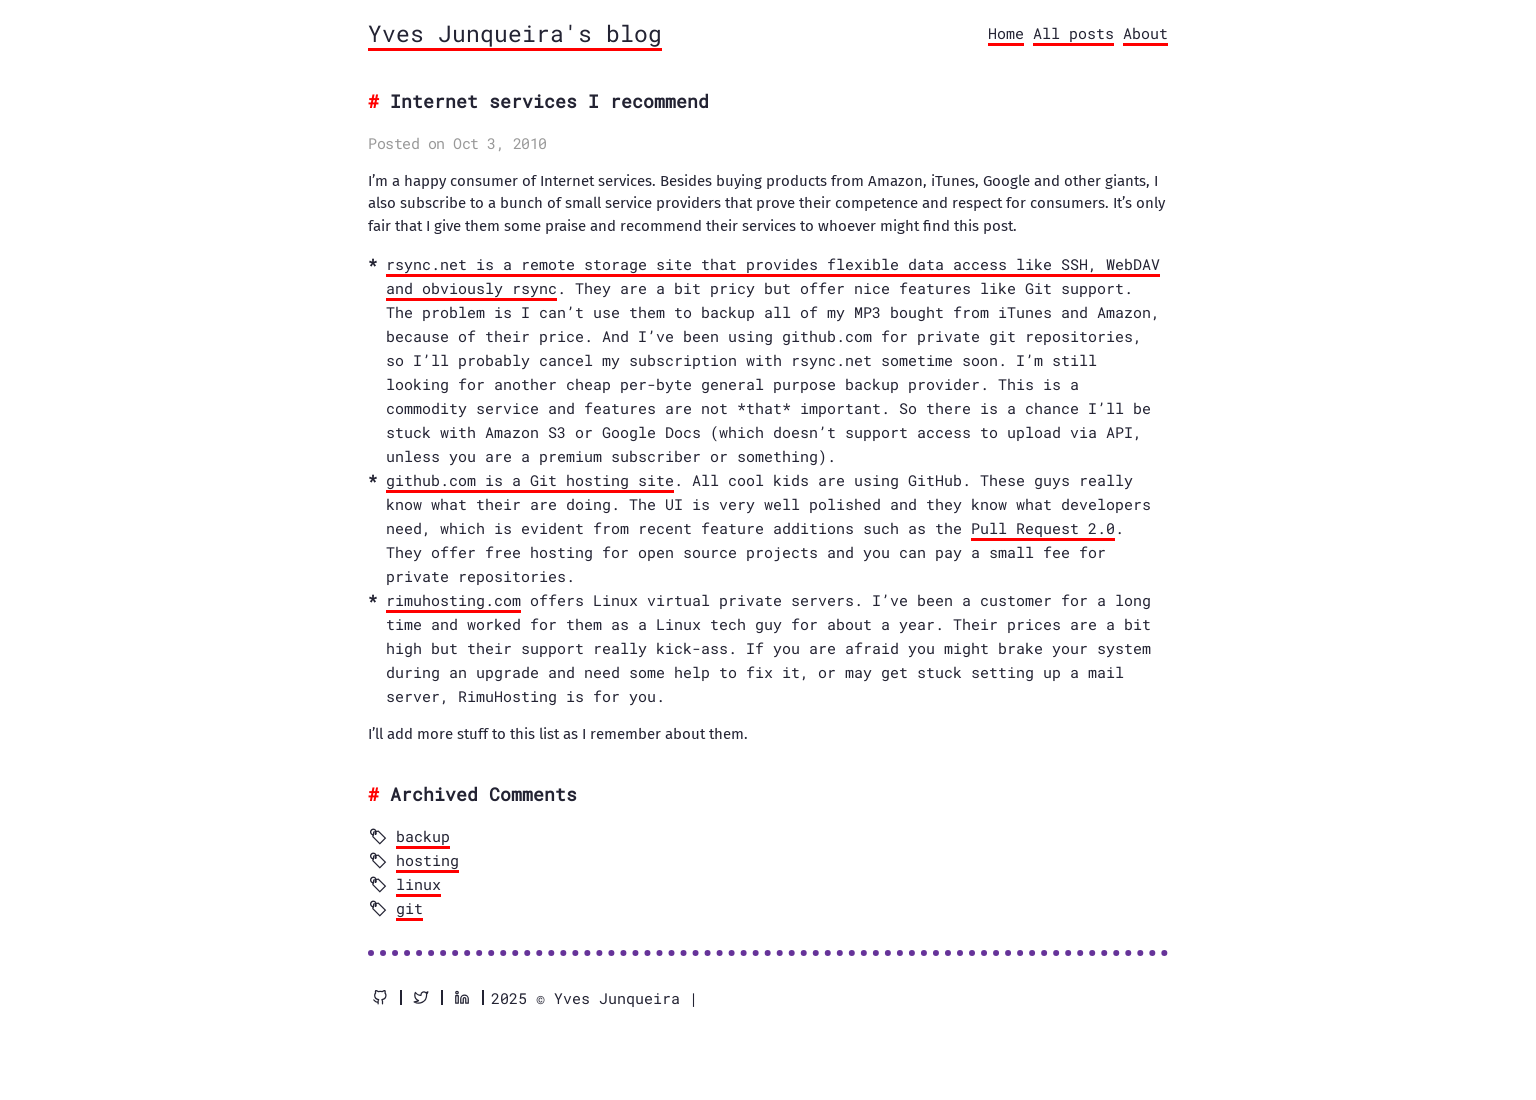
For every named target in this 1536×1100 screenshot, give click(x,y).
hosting (427, 860)
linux (418, 884)
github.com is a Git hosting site (530, 480)
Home (1006, 33)
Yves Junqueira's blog (515, 33)
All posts (1073, 33)
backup (423, 836)
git (409, 908)
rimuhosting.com (453, 600)
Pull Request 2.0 (1043, 528)
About (1145, 33)
